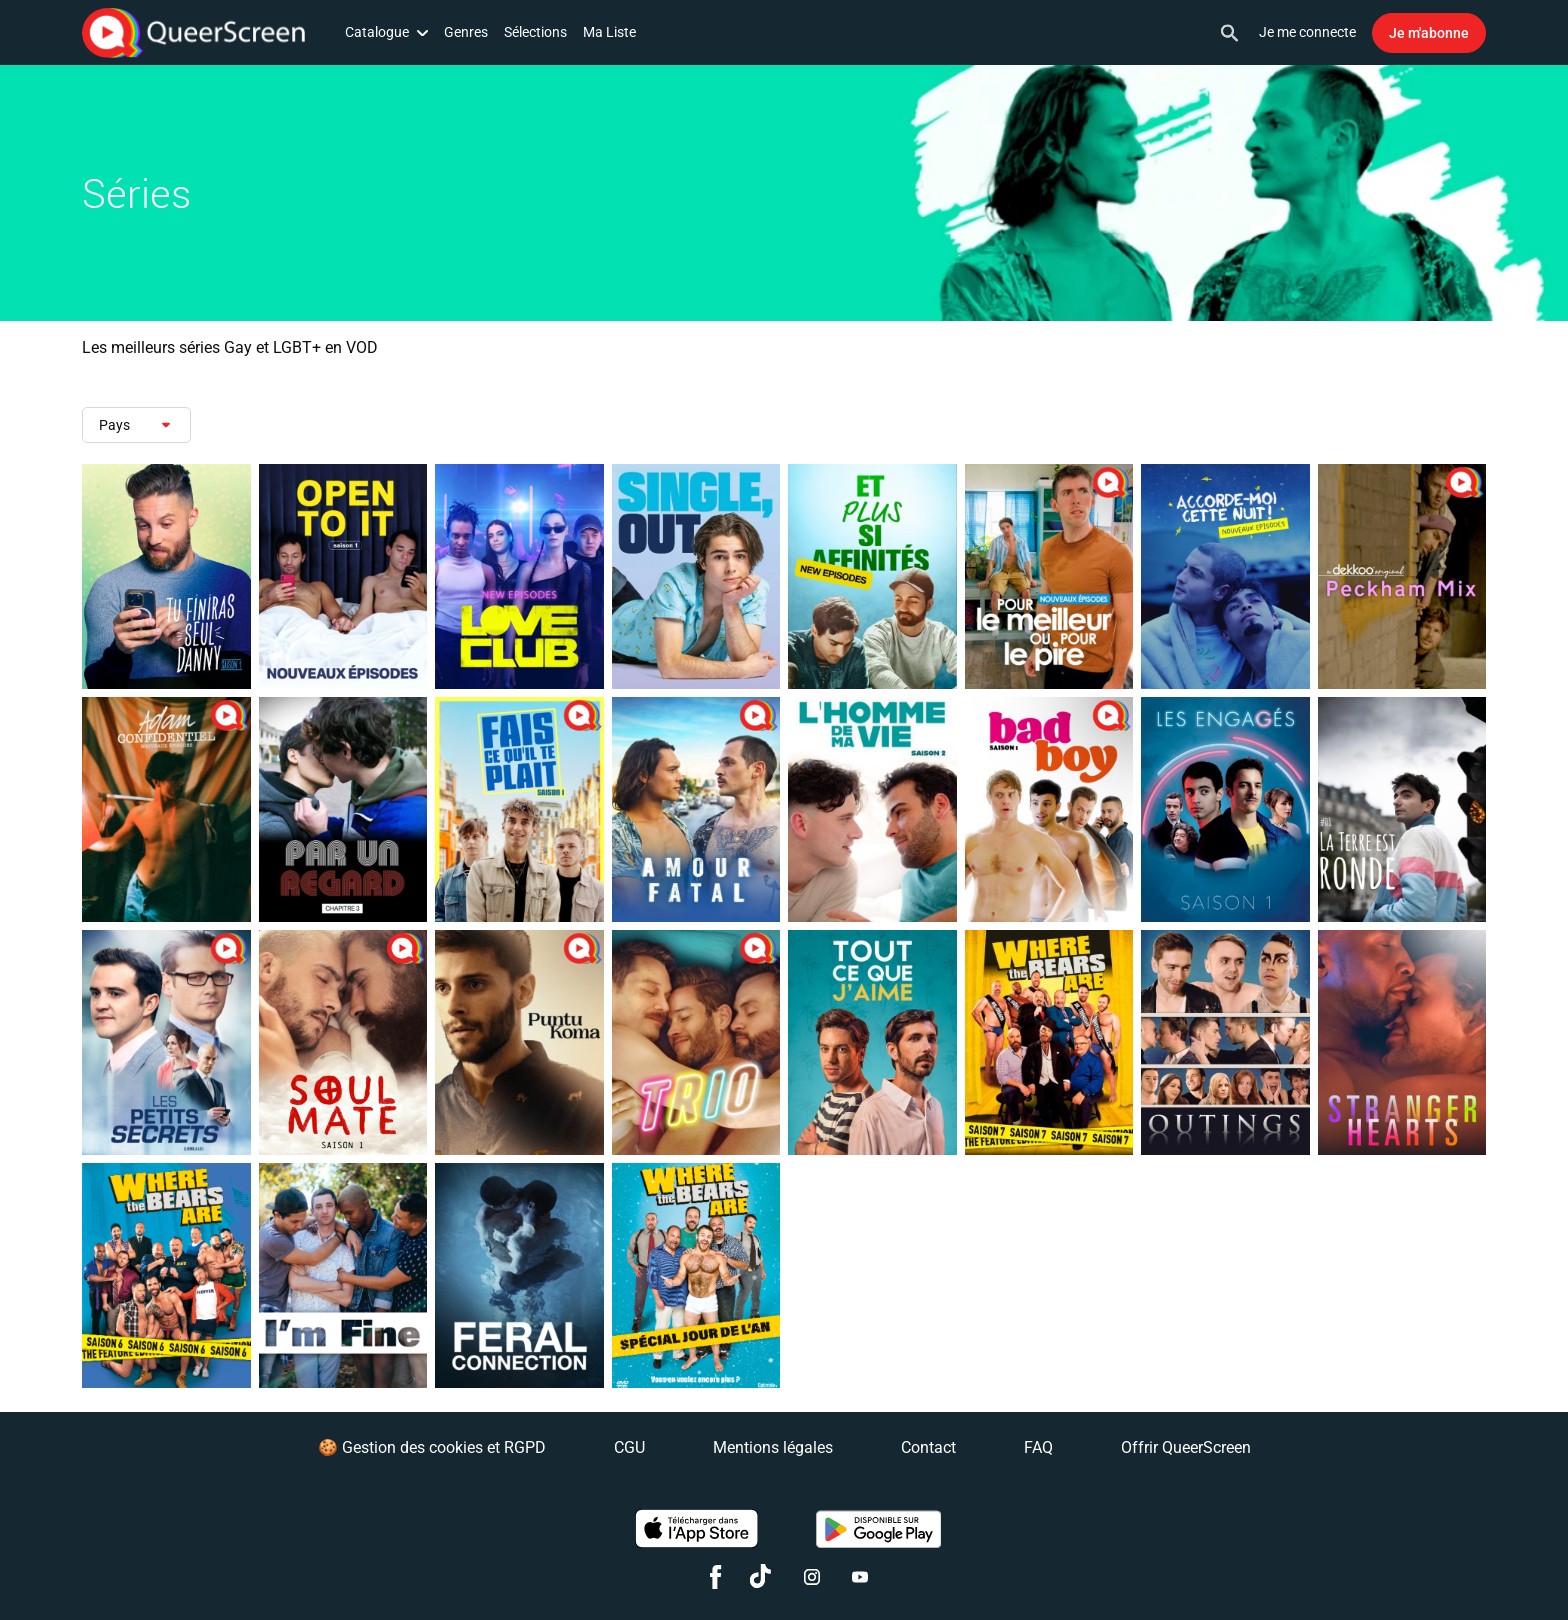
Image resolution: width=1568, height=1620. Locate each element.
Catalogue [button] (386, 32)
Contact (928, 1447)
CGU (629, 1447)
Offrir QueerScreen (1186, 1447)
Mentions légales (773, 1447)
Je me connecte (1307, 32)
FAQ (1038, 1447)
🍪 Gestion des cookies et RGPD (432, 1447)
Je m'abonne (1429, 33)
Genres (466, 32)
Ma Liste (609, 32)
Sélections (535, 32)
